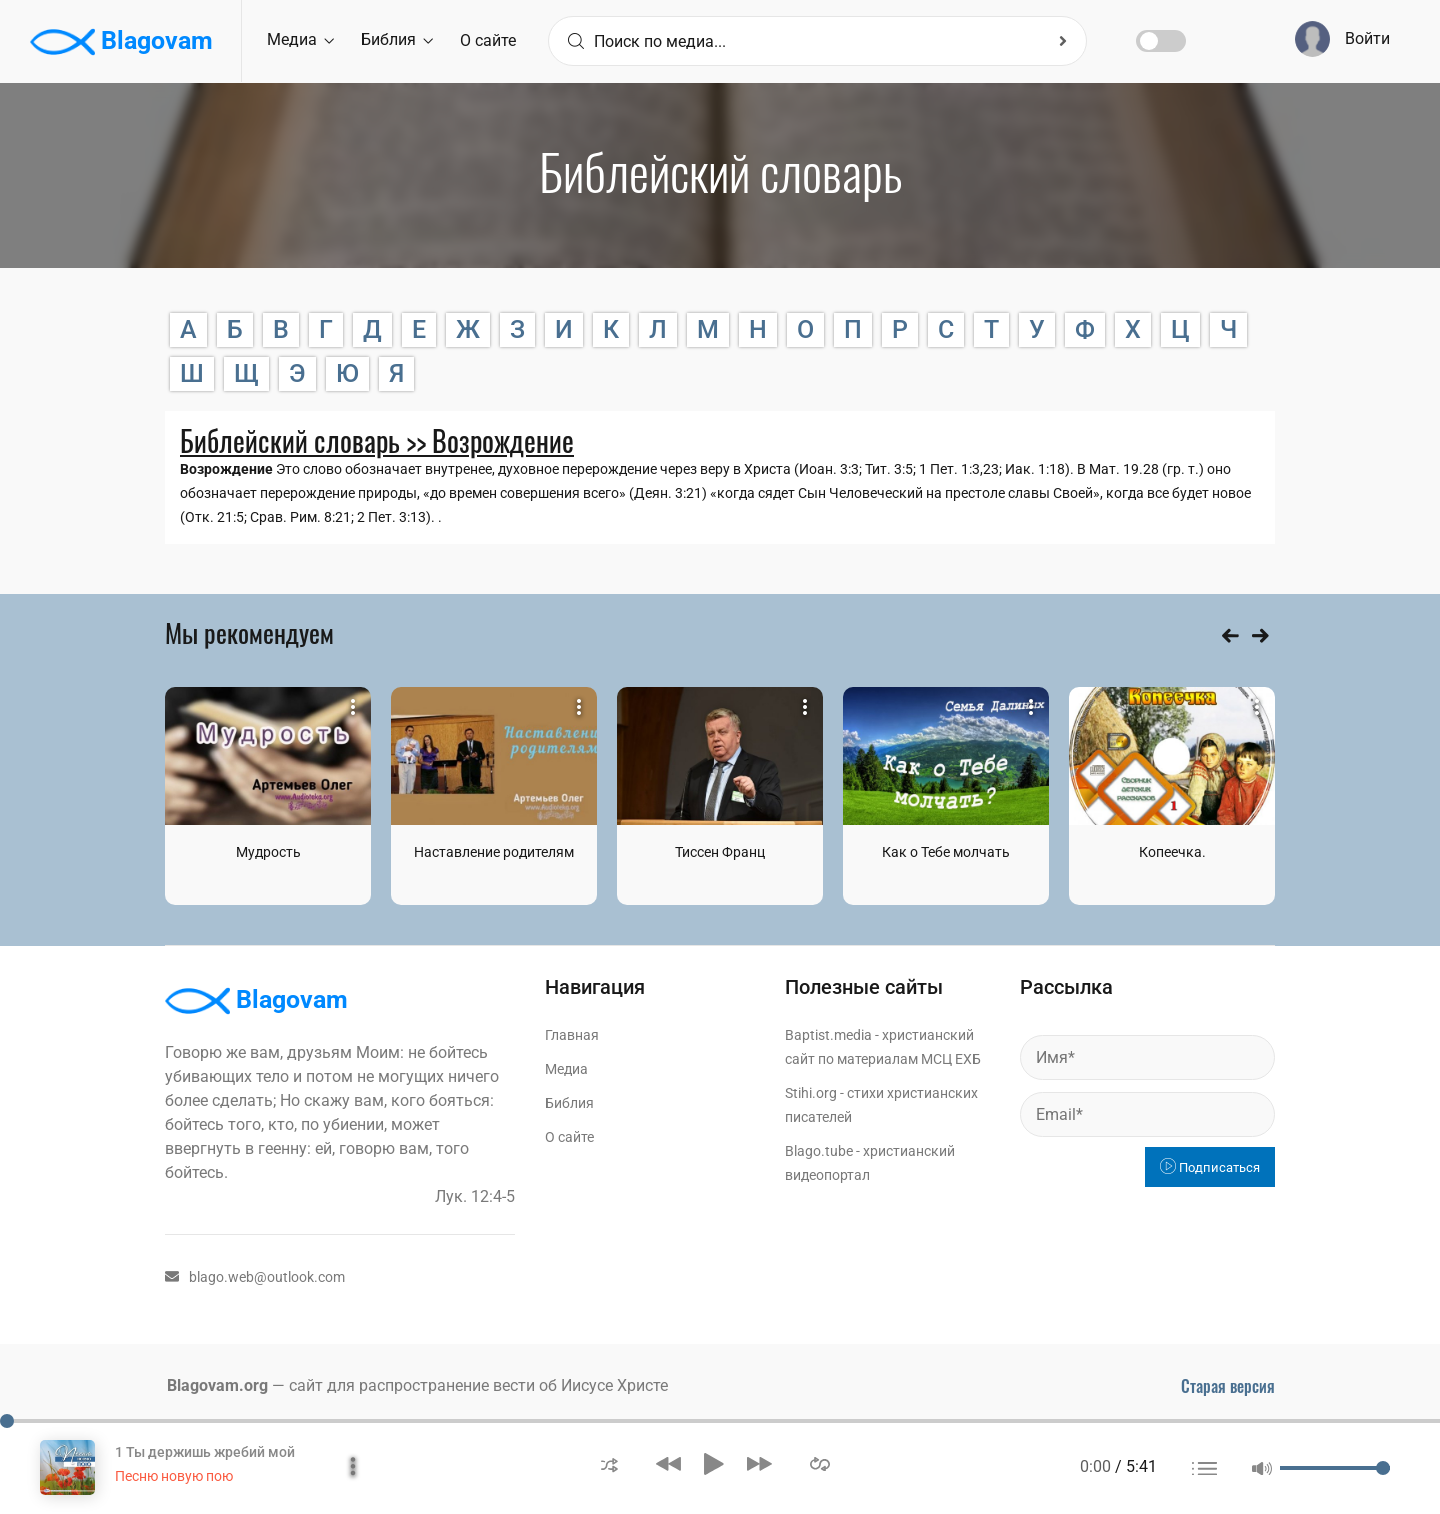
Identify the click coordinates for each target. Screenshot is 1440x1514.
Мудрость (268, 852)
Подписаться (1210, 1167)
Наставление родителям (494, 852)
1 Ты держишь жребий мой (205, 1452)
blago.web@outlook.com (255, 1277)
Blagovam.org (217, 1385)
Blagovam (121, 42)
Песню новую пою (174, 1476)
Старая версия (1228, 1386)
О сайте (488, 40)
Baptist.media (828, 1035)
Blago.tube (819, 1151)
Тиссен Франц (720, 852)
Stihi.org (811, 1093)
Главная (572, 1035)
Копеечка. (1172, 852)
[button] (609, 1463)
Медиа (300, 39)
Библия (397, 39)
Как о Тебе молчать (946, 852)
